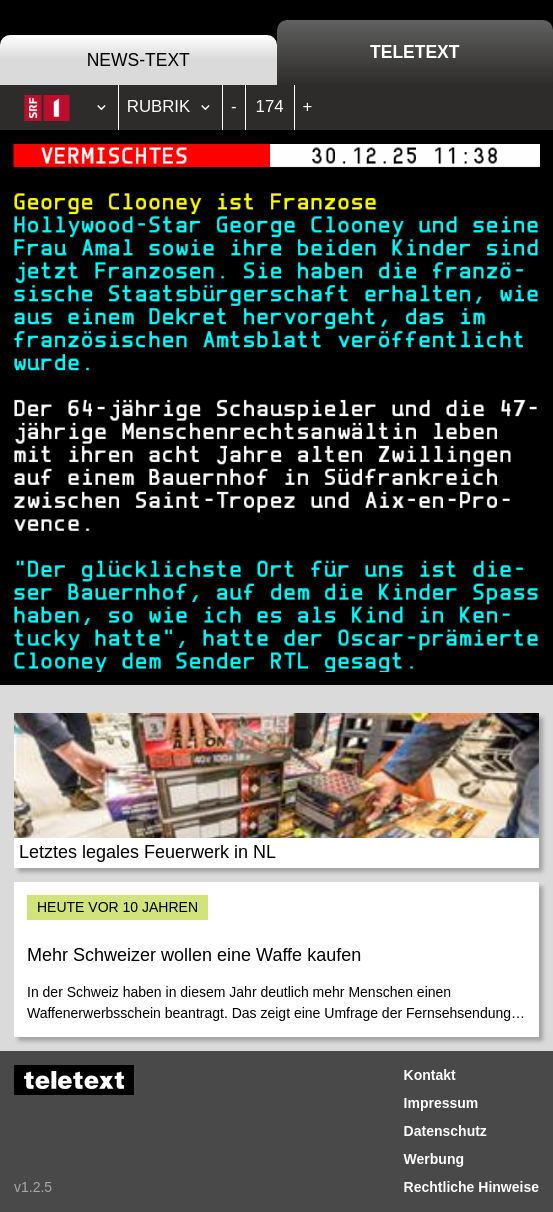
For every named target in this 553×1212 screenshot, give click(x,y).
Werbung (434, 1159)
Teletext (414, 52)
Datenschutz (445, 1131)
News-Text (138, 60)
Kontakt (430, 1075)
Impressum (441, 1103)
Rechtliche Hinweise (471, 1187)
